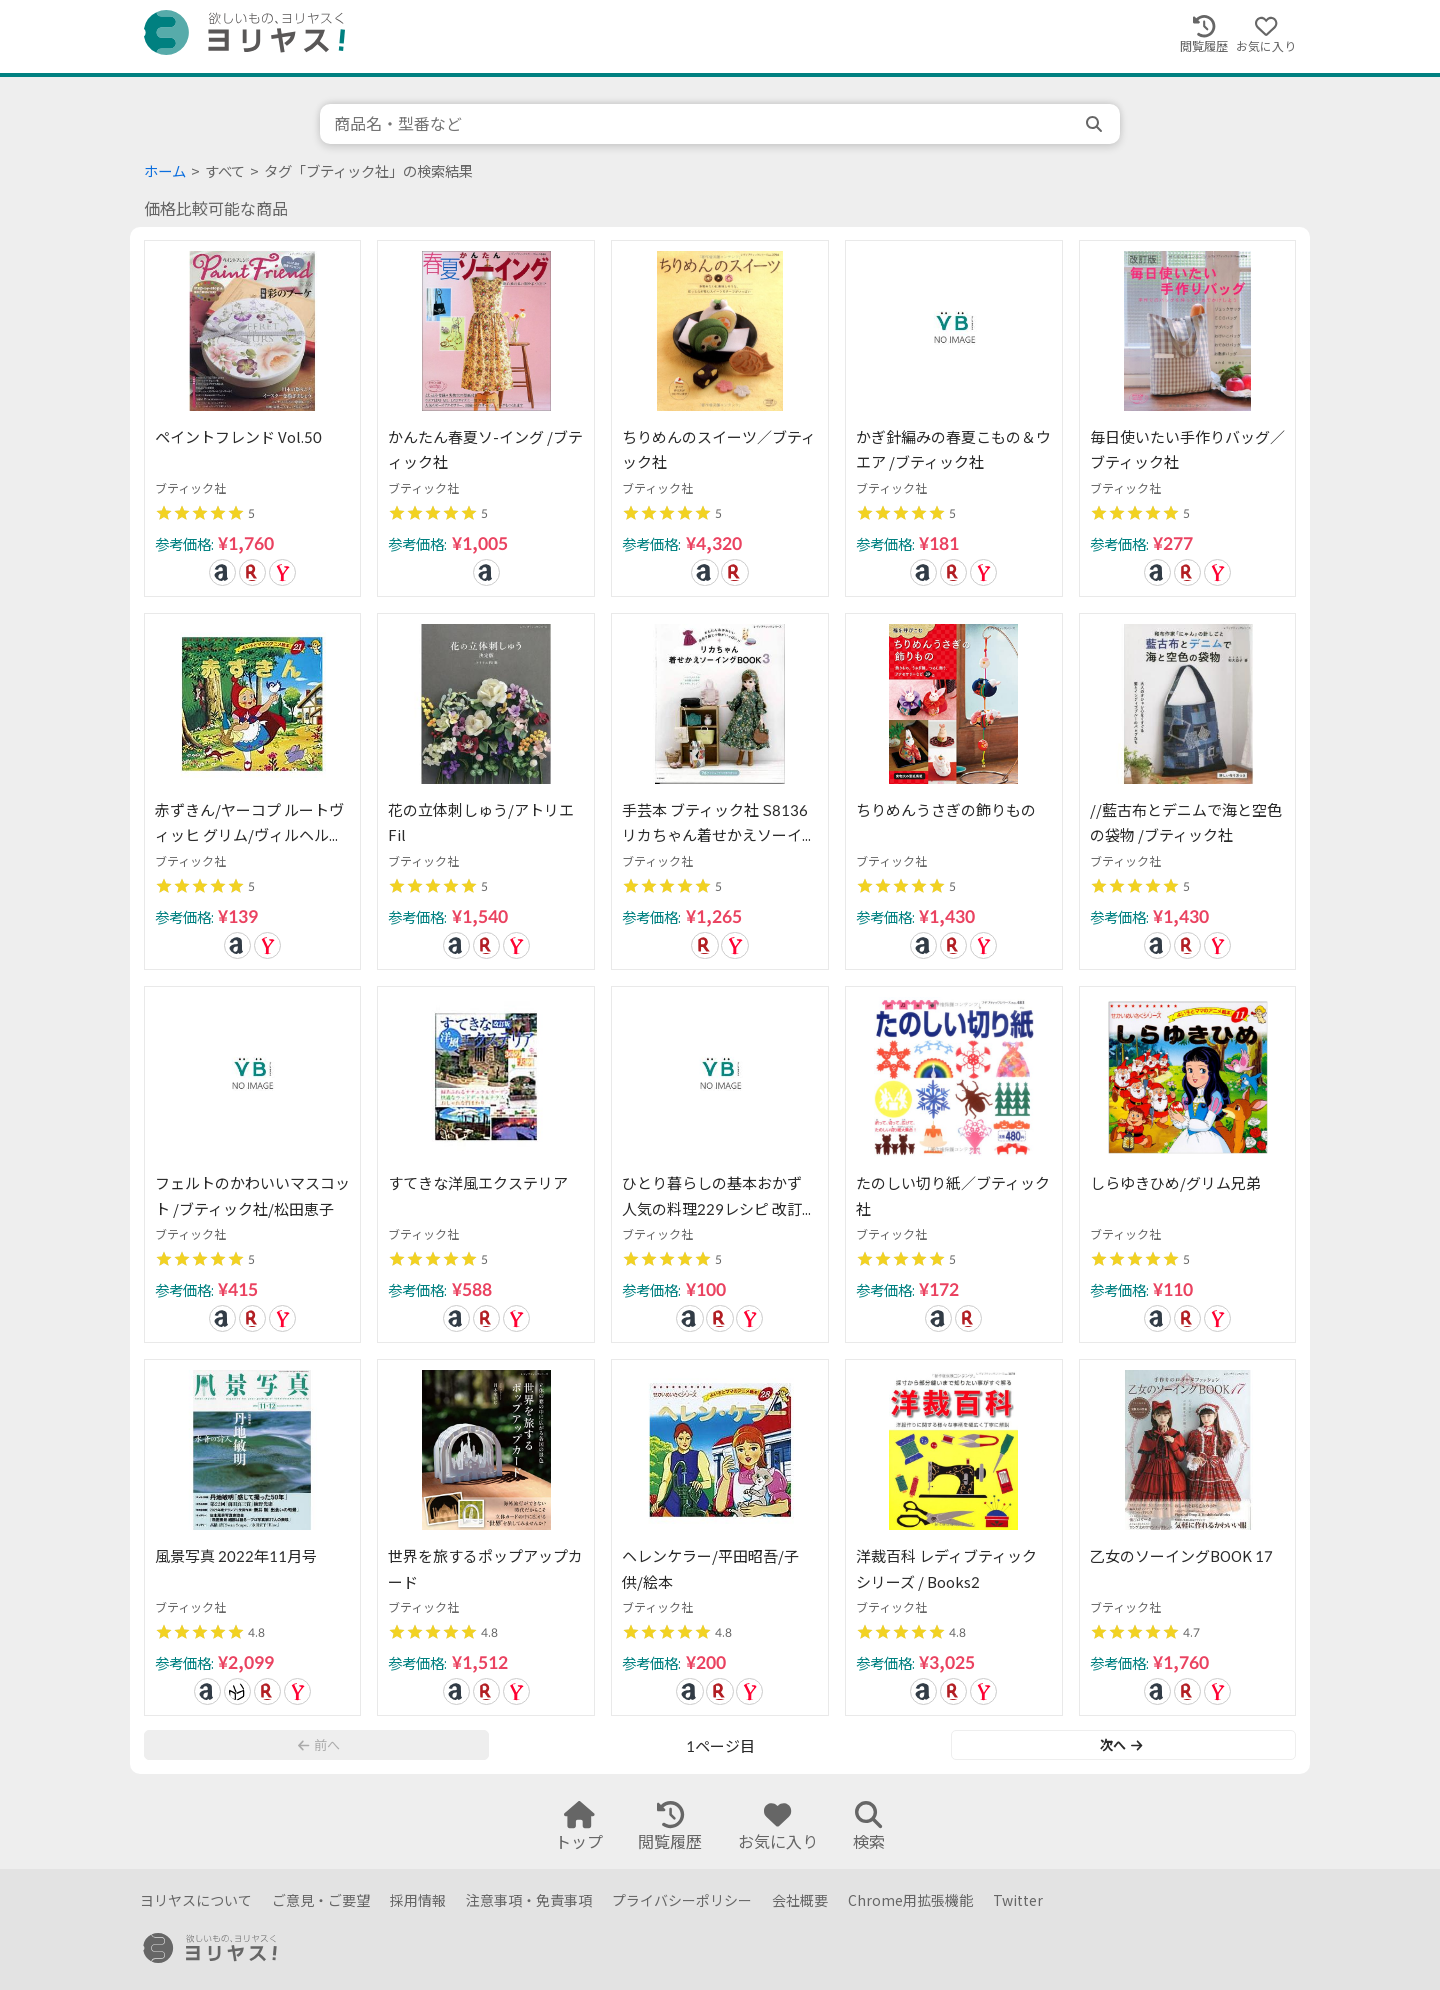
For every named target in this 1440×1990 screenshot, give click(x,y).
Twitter (1018, 1900)
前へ (319, 1745)
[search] (1096, 124)
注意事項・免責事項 (529, 1900)
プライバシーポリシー (682, 1900)
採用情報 (418, 1900)
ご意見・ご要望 (321, 1900)
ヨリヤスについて (196, 1900)
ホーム (165, 171)
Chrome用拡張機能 (910, 1900)
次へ (1121, 1745)
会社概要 (800, 1900)
